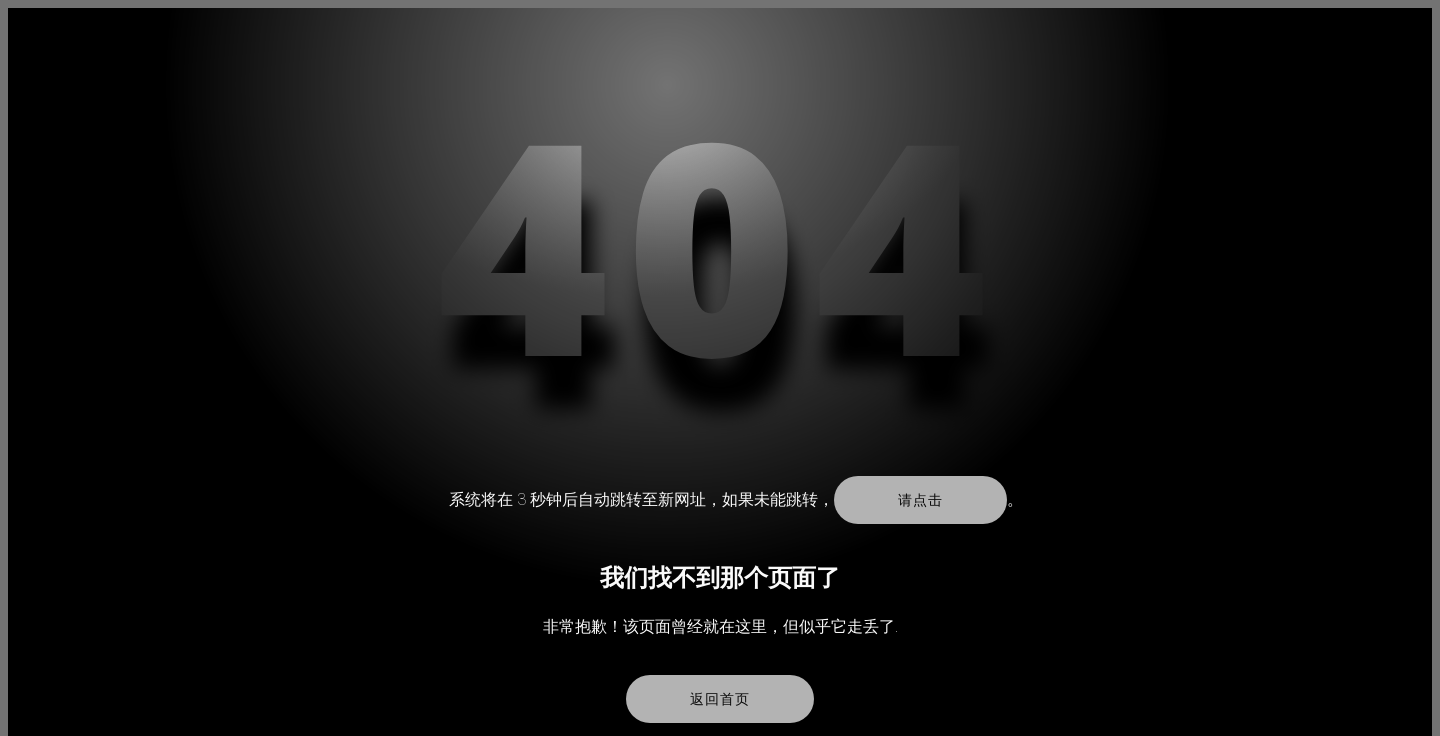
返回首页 (719, 699)
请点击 (920, 500)
